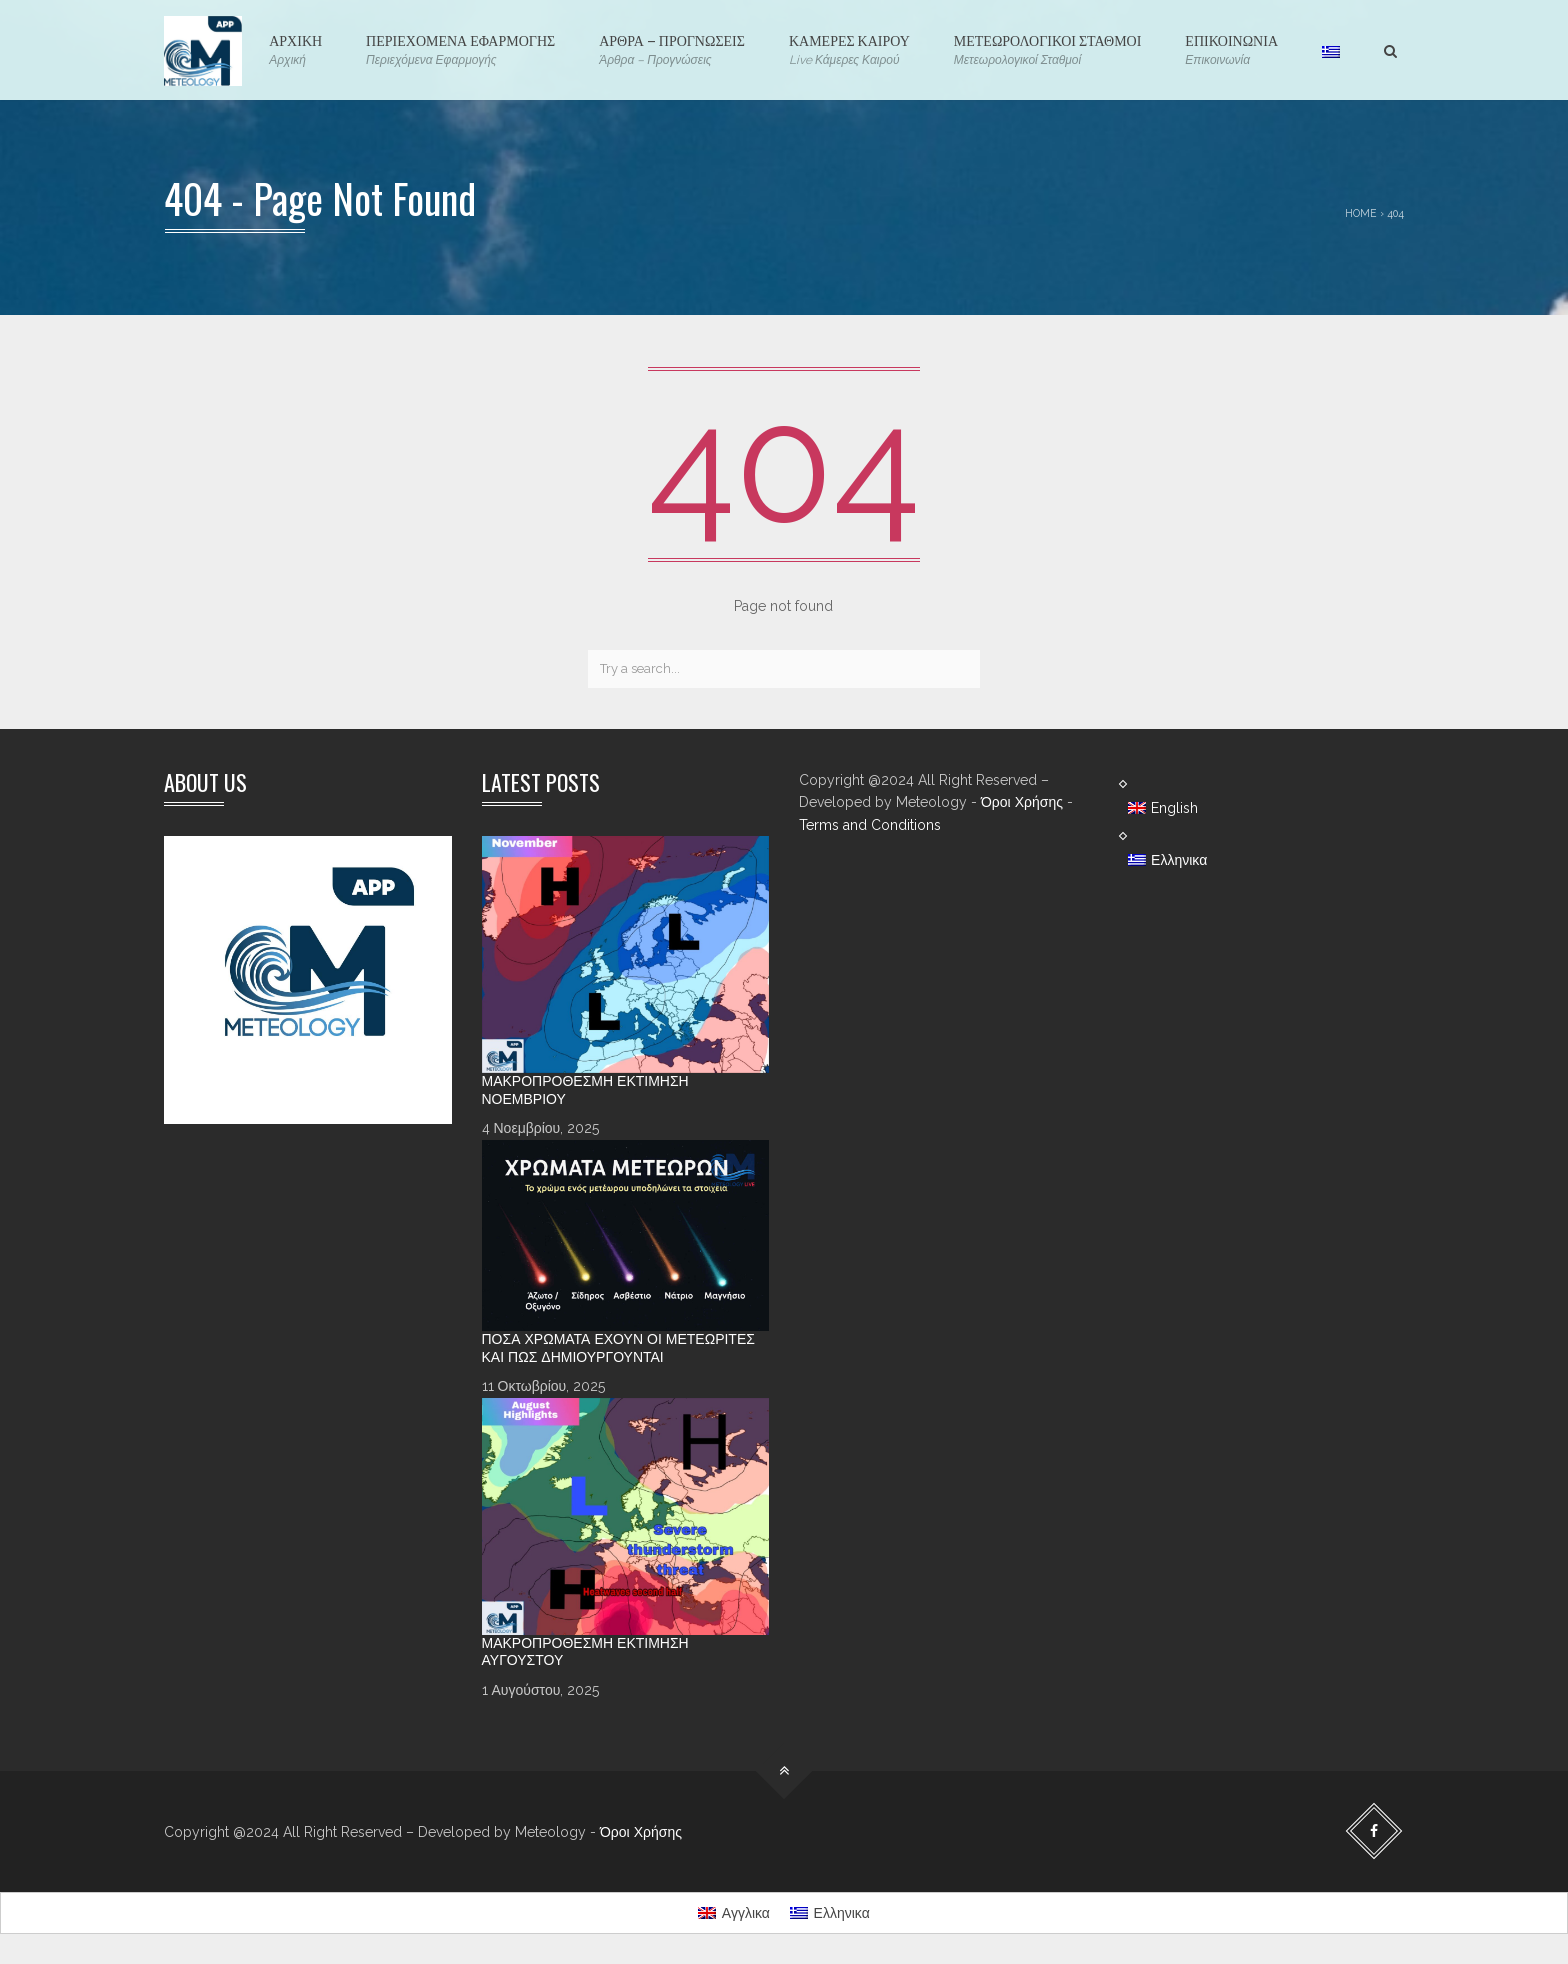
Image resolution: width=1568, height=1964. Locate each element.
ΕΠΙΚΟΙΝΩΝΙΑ (1231, 49)
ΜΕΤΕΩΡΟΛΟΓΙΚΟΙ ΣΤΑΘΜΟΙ (1048, 49)
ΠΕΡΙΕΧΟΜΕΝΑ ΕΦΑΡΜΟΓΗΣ (460, 49)
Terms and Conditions (870, 825)
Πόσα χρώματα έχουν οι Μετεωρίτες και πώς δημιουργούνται (618, 1348)
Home (1361, 213)
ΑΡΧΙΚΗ (295, 49)
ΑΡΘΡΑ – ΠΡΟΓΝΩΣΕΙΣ (672, 49)
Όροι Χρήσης (1022, 802)
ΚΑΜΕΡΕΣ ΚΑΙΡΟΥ (849, 49)
